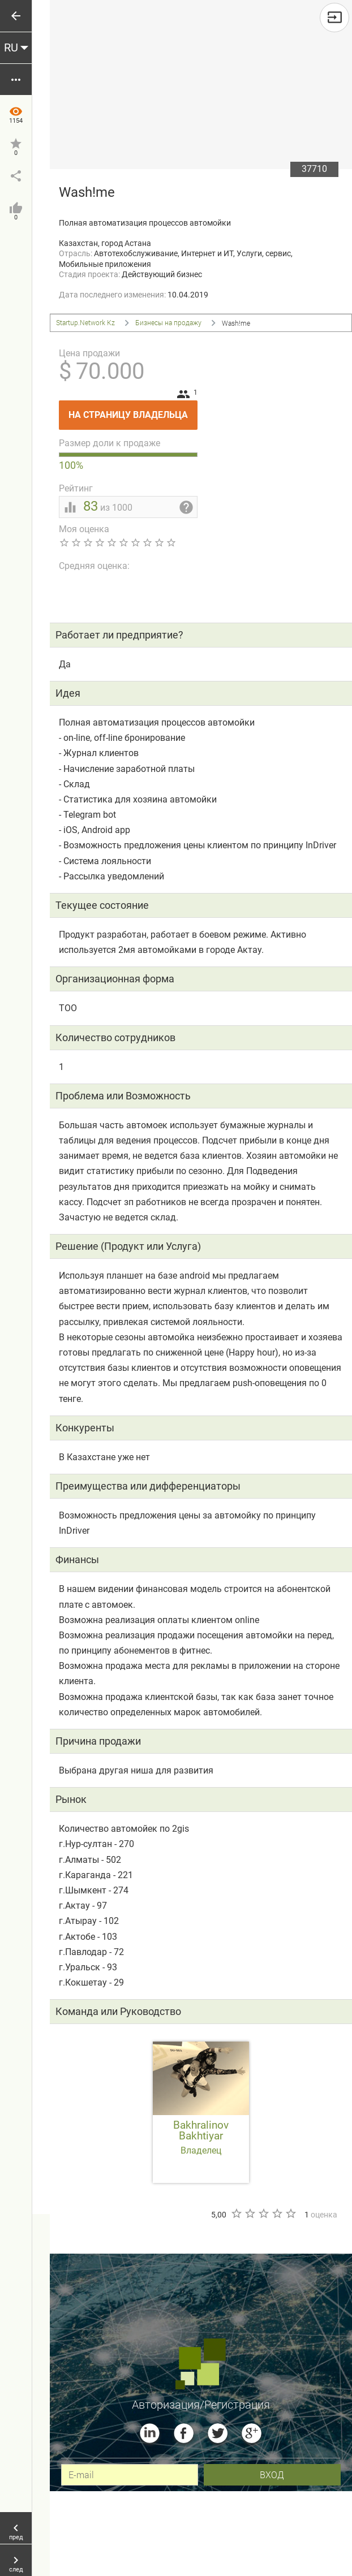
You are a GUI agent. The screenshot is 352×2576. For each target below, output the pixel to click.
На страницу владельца (133, 410)
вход (272, 2474)
